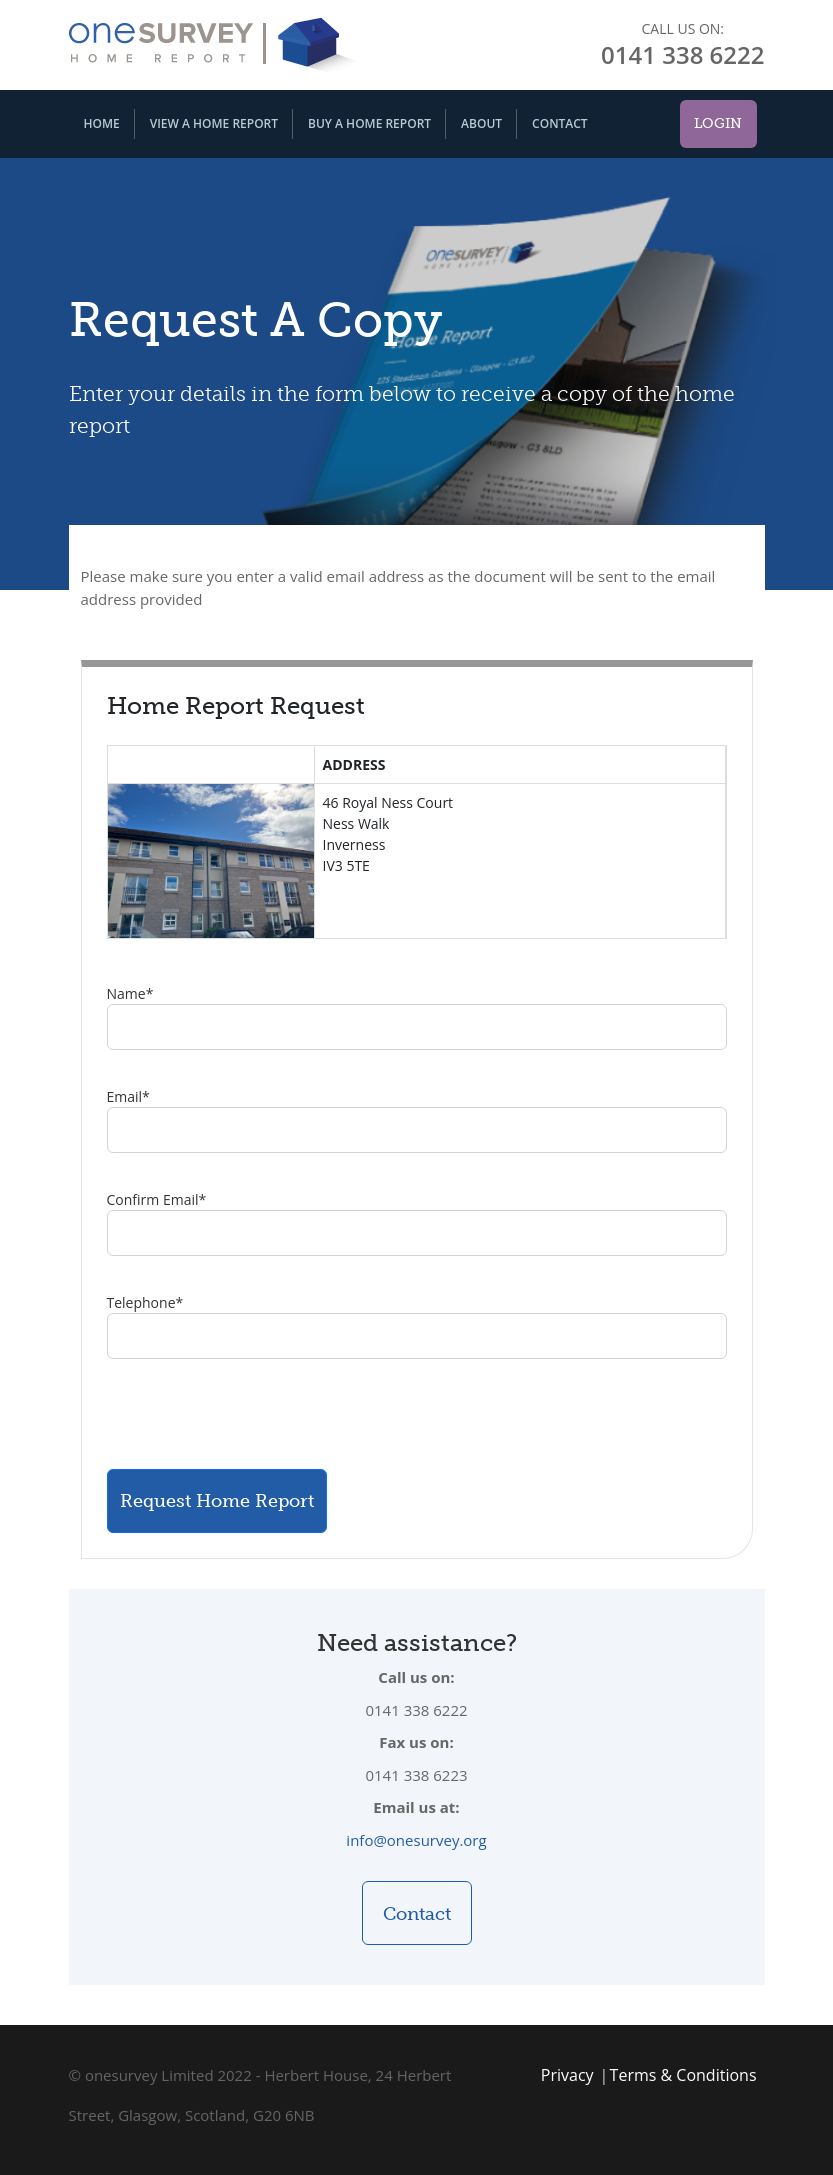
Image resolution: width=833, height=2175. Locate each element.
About (481, 123)
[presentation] (259, 1414)
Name (130, 993)
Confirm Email (157, 1199)
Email (128, 1096)
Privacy (567, 2075)
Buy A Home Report (369, 123)
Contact (560, 123)
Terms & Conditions (683, 2075)
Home (102, 123)
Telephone (145, 1302)
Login (718, 123)
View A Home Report (214, 123)
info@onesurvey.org (416, 1840)
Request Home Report (217, 1501)
